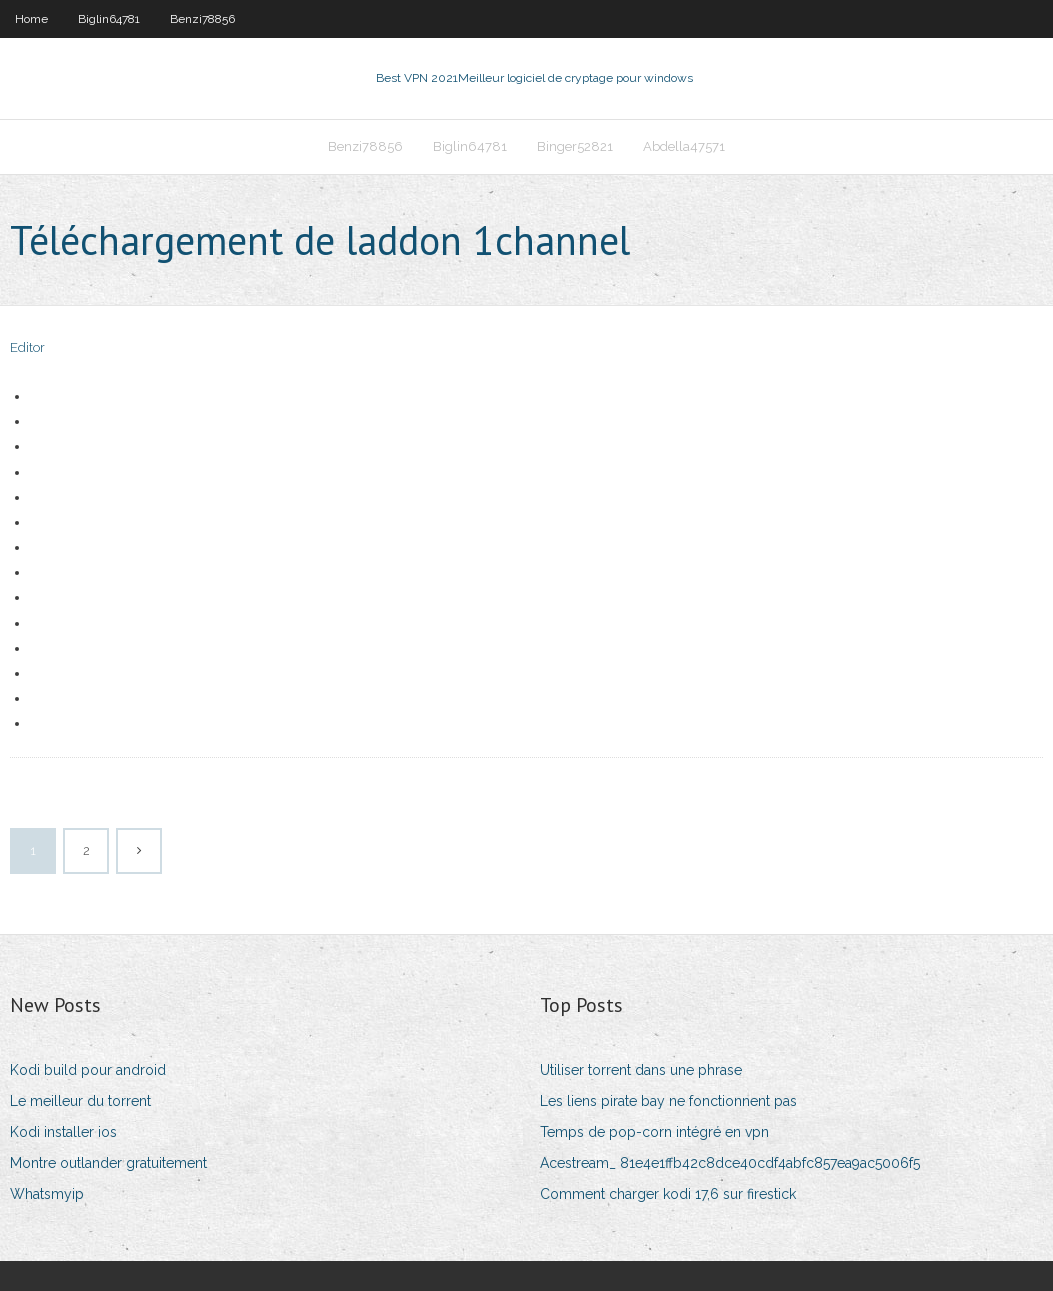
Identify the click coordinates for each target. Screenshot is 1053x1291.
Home (31, 19)
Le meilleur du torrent (80, 1101)
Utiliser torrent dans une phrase (641, 1070)
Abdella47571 (684, 146)
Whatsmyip (47, 1194)
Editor (27, 347)
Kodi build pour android (88, 1070)
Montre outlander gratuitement (108, 1163)
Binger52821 (575, 146)
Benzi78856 (202, 19)
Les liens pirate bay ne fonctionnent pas (668, 1101)
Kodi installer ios (63, 1132)
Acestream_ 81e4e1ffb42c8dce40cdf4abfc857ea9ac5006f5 (730, 1163)
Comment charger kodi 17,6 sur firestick (668, 1194)
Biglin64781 (109, 19)
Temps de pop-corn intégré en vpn (654, 1132)
